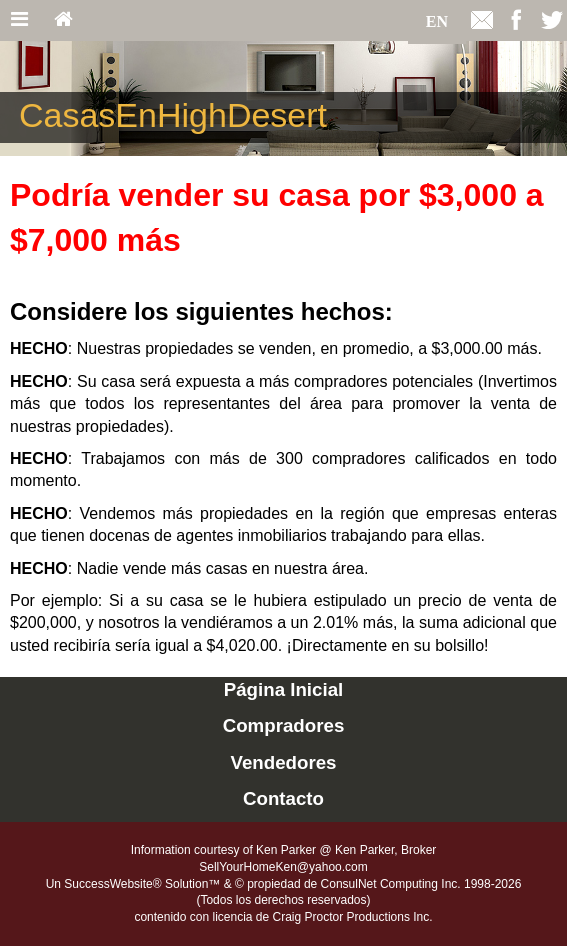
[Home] (63, 20)
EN (437, 21)
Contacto (283, 798)
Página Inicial (284, 689)
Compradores (284, 725)
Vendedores (283, 762)
